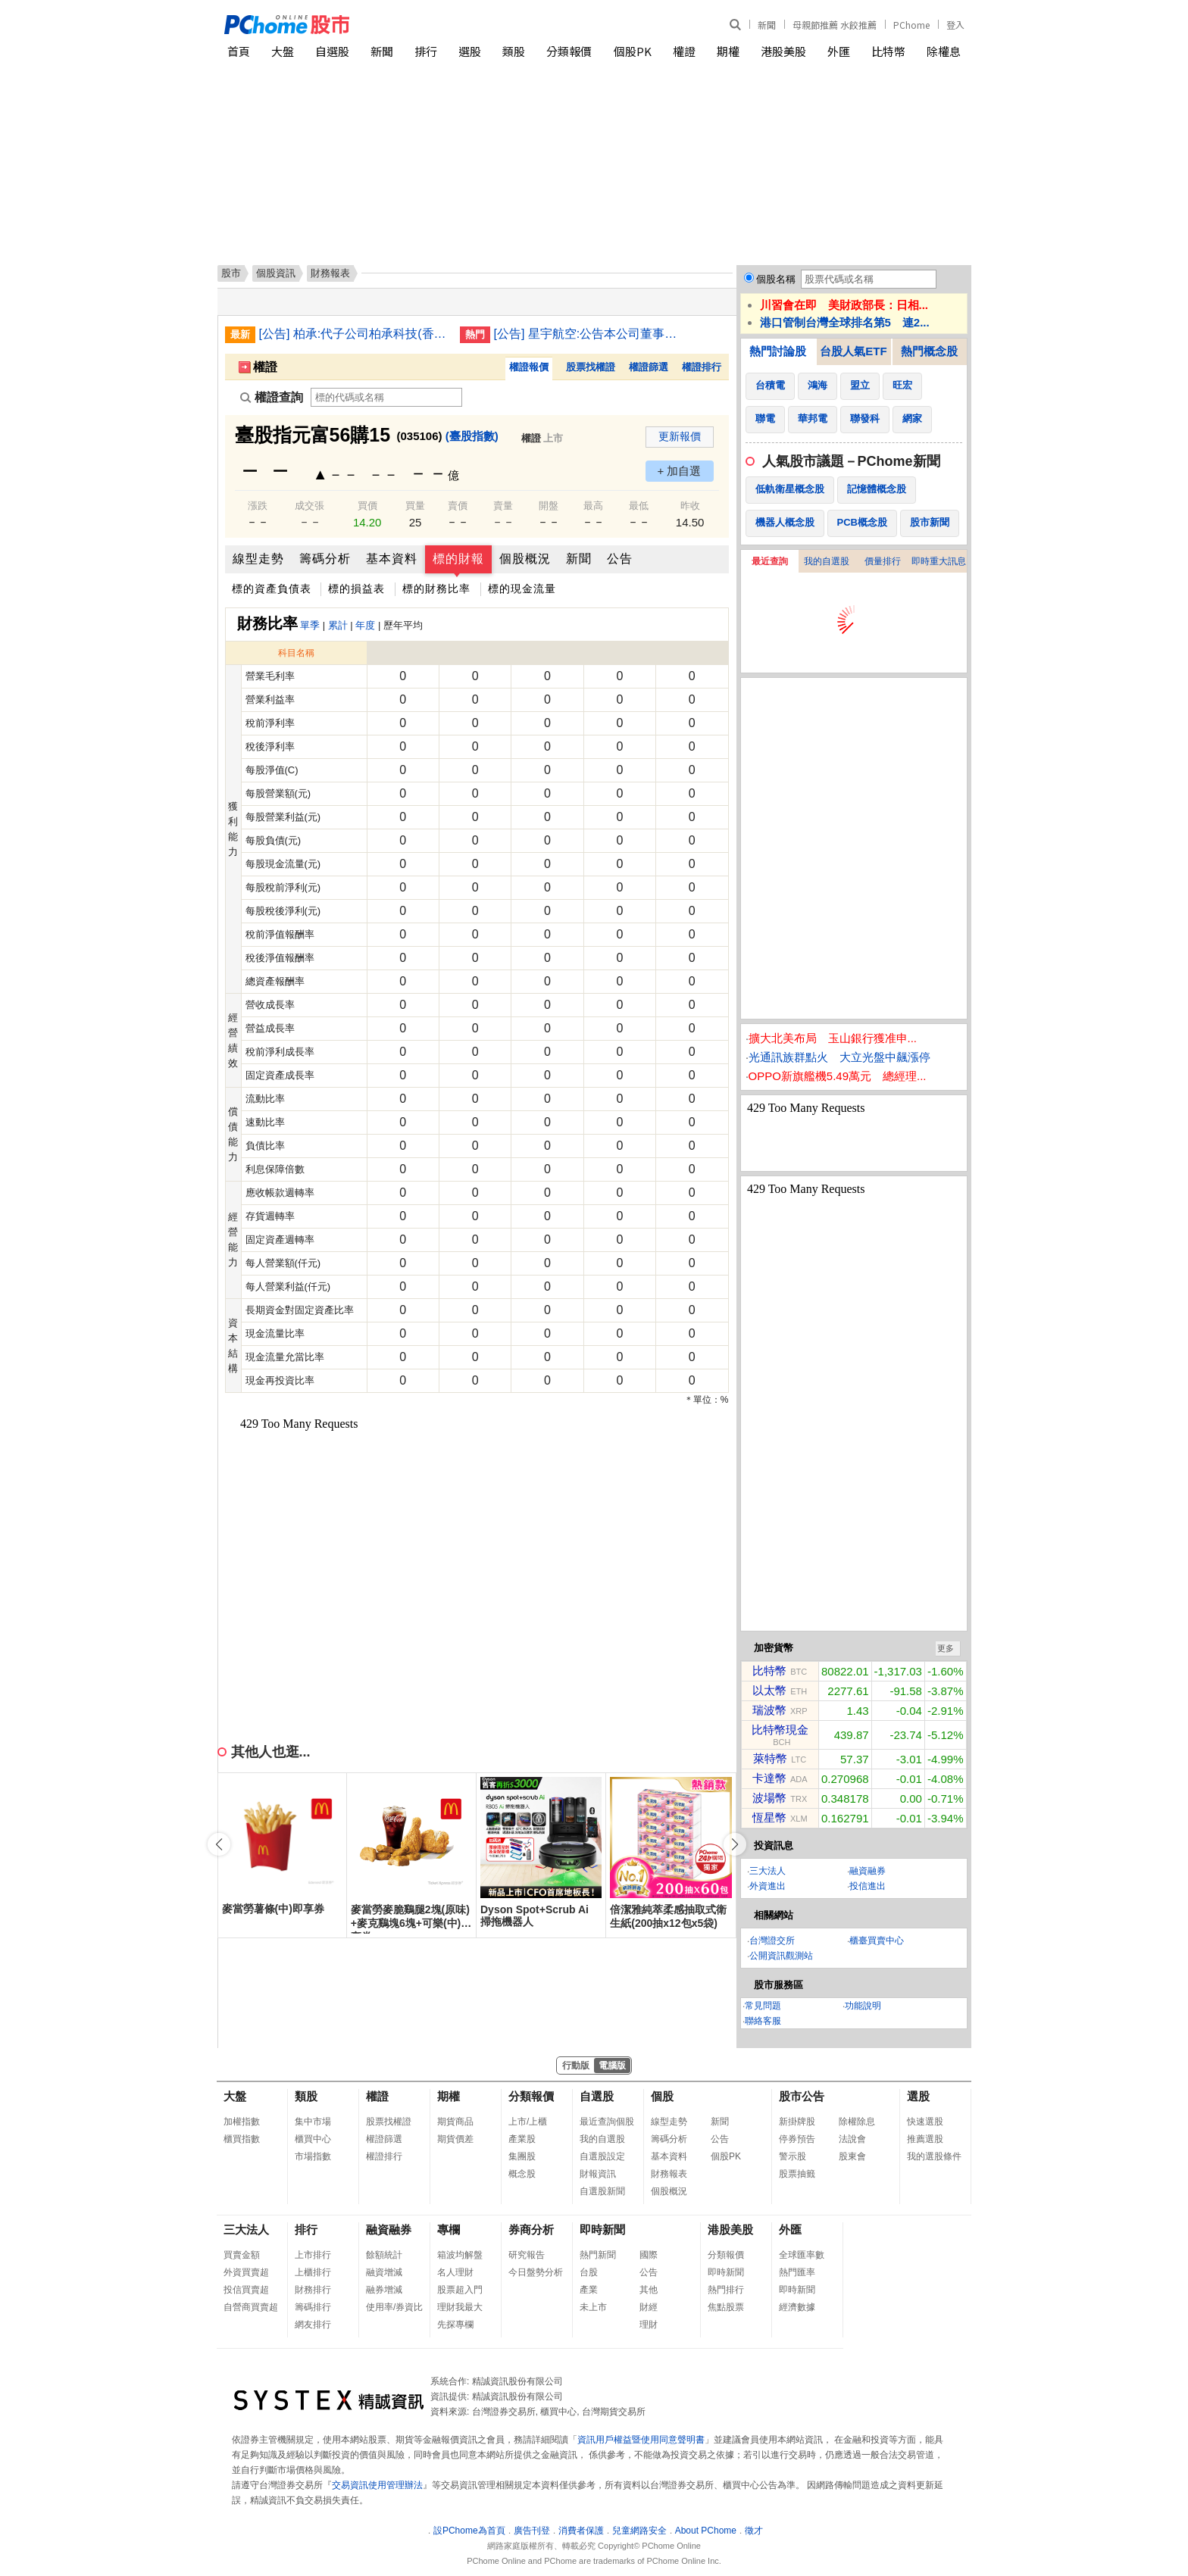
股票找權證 (590, 367)
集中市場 (313, 2121)
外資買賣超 (246, 2272)
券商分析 (531, 2229)
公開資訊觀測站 (781, 1955)
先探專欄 (455, 2324)
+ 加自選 (680, 470)
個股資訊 (275, 273)
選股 (469, 51)
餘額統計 (384, 2255)
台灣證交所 (772, 1940)
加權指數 (242, 2121)
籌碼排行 (313, 2307)
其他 (648, 2289)
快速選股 (925, 2121)
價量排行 (882, 561)
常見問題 (763, 2005)
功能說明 (863, 2005)
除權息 (944, 51)
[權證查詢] (386, 397)
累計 (338, 625)
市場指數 (313, 2156)
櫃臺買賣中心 (876, 1940)
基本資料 (391, 558)
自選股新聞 (602, 2191)
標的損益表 (356, 588)
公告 (620, 558)
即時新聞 (602, 2229)
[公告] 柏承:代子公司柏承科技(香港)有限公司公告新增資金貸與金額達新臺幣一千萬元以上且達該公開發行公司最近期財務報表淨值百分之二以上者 (354, 333)
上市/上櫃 (527, 2121)
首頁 (238, 51)
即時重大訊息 (938, 561)
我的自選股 (826, 561)
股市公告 (801, 2096)
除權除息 (857, 2121)
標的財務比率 (436, 588)
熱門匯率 (797, 2272)
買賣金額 (242, 2255)
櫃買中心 (313, 2139)
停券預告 (797, 2139)
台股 (589, 2272)
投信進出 (867, 1886)
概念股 (522, 2174)
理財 (648, 2324)
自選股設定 (602, 2156)
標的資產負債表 (271, 588)
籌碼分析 (325, 558)
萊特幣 (770, 1758)
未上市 (593, 2307)
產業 (589, 2289)
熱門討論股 (777, 351)
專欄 (448, 2229)
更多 (945, 1648)
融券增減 (384, 2289)
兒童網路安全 (639, 2530)
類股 (513, 51)
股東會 (852, 2156)
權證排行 (701, 367)
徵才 (754, 2530)
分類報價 (569, 51)
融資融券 (867, 1871)
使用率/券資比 (394, 2307)
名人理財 (455, 2272)
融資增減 (384, 2272)
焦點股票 (726, 2307)
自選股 (332, 51)
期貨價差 (455, 2139)
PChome (911, 24)
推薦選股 (925, 2139)
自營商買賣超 (251, 2307)
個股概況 (525, 558)
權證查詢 (271, 397)
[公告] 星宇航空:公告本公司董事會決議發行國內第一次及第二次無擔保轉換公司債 (588, 333)
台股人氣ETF (853, 351)
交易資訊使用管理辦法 (377, 2485)
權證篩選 (648, 367)
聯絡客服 (763, 2021)
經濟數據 (797, 2307)
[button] (735, 1844)
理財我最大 (460, 2307)
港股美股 (783, 51)
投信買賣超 (246, 2289)
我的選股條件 (934, 2156)
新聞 (767, 24)
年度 (365, 625)
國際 (648, 2255)
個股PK (633, 51)
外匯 (838, 51)
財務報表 (669, 2174)
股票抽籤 (797, 2174)
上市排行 (313, 2255)
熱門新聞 (598, 2255)
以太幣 (769, 1690)
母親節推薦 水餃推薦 (835, 24)
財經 (648, 2307)
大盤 (282, 51)
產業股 (522, 2139)
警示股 (792, 2156)
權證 (684, 51)
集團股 (522, 2156)
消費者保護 (581, 2530)
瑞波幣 (769, 1709)
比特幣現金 (780, 1729)
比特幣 (888, 51)
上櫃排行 (313, 2272)
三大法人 (767, 1871)
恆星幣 (769, 1817)
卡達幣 (769, 1778)
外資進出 (767, 1886)
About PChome (705, 2530)
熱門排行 (726, 2289)
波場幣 (769, 1797)
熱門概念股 (929, 351)
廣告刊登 (532, 2530)
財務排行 (313, 2289)
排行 (425, 51)
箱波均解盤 (460, 2255)
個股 (662, 2096)
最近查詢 (770, 561)
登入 (955, 24)
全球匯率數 (801, 2255)
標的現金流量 (522, 588)
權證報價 (529, 367)
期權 (728, 51)
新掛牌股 (797, 2121)
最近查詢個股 (607, 2121)
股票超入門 (460, 2289)
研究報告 (526, 2255)
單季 (310, 625)
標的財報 (458, 558)
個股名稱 (776, 279)
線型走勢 (258, 558)
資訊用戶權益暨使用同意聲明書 (641, 2439)
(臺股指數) (472, 435)
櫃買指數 (242, 2139)
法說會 (852, 2139)
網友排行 (313, 2324)
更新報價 (679, 436)
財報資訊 (598, 2174)
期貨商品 (455, 2121)
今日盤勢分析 (535, 2272)
